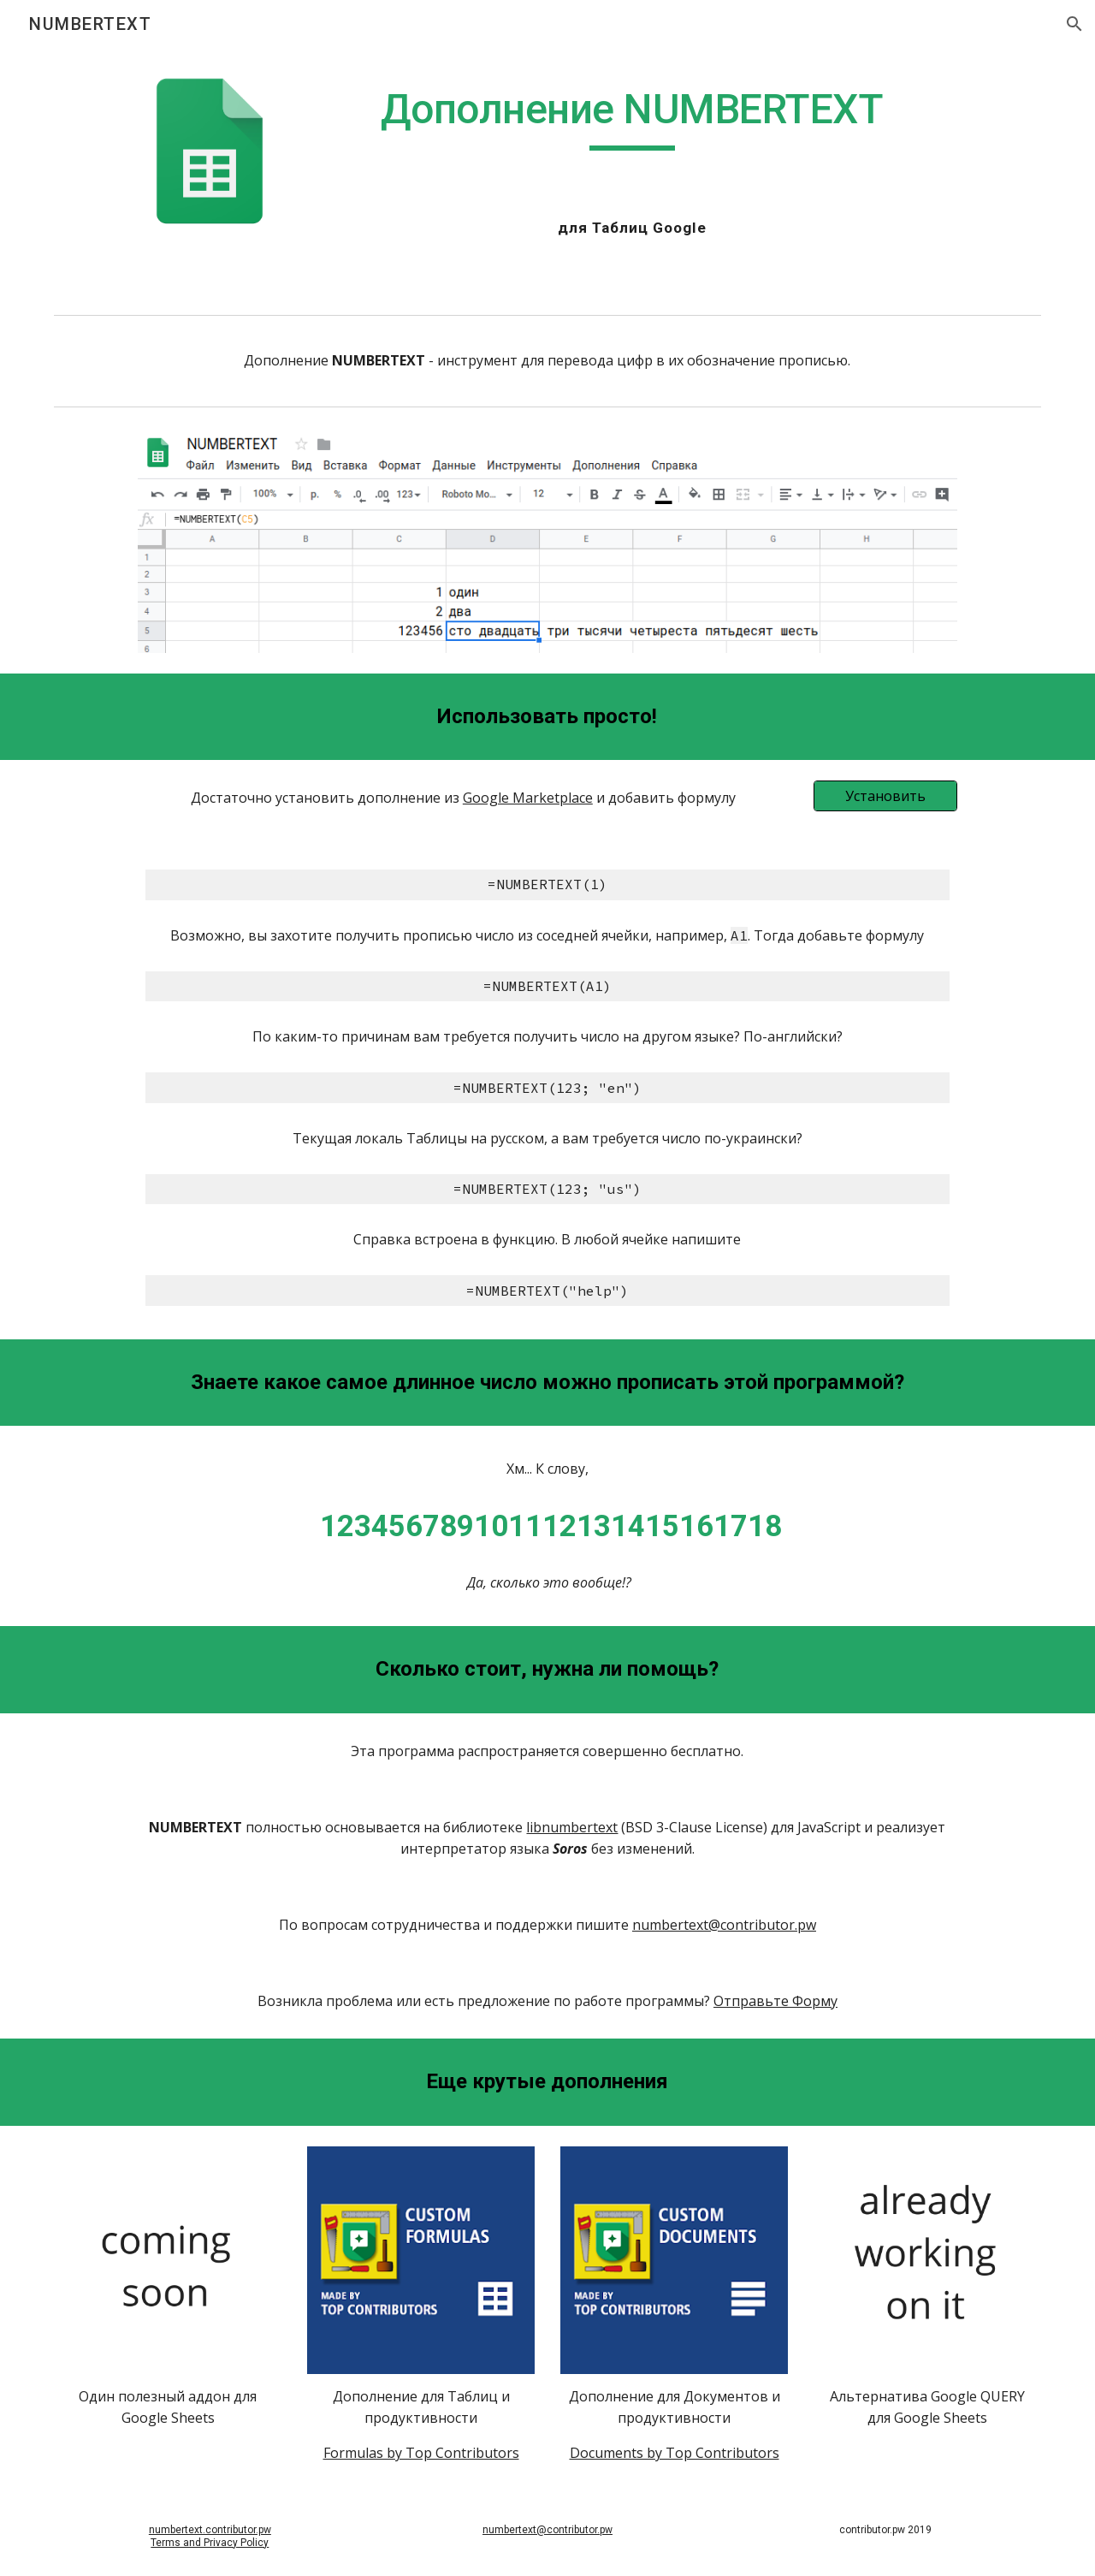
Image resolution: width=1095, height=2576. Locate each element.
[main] (632, 117)
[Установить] (885, 796)
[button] (1074, 24)
